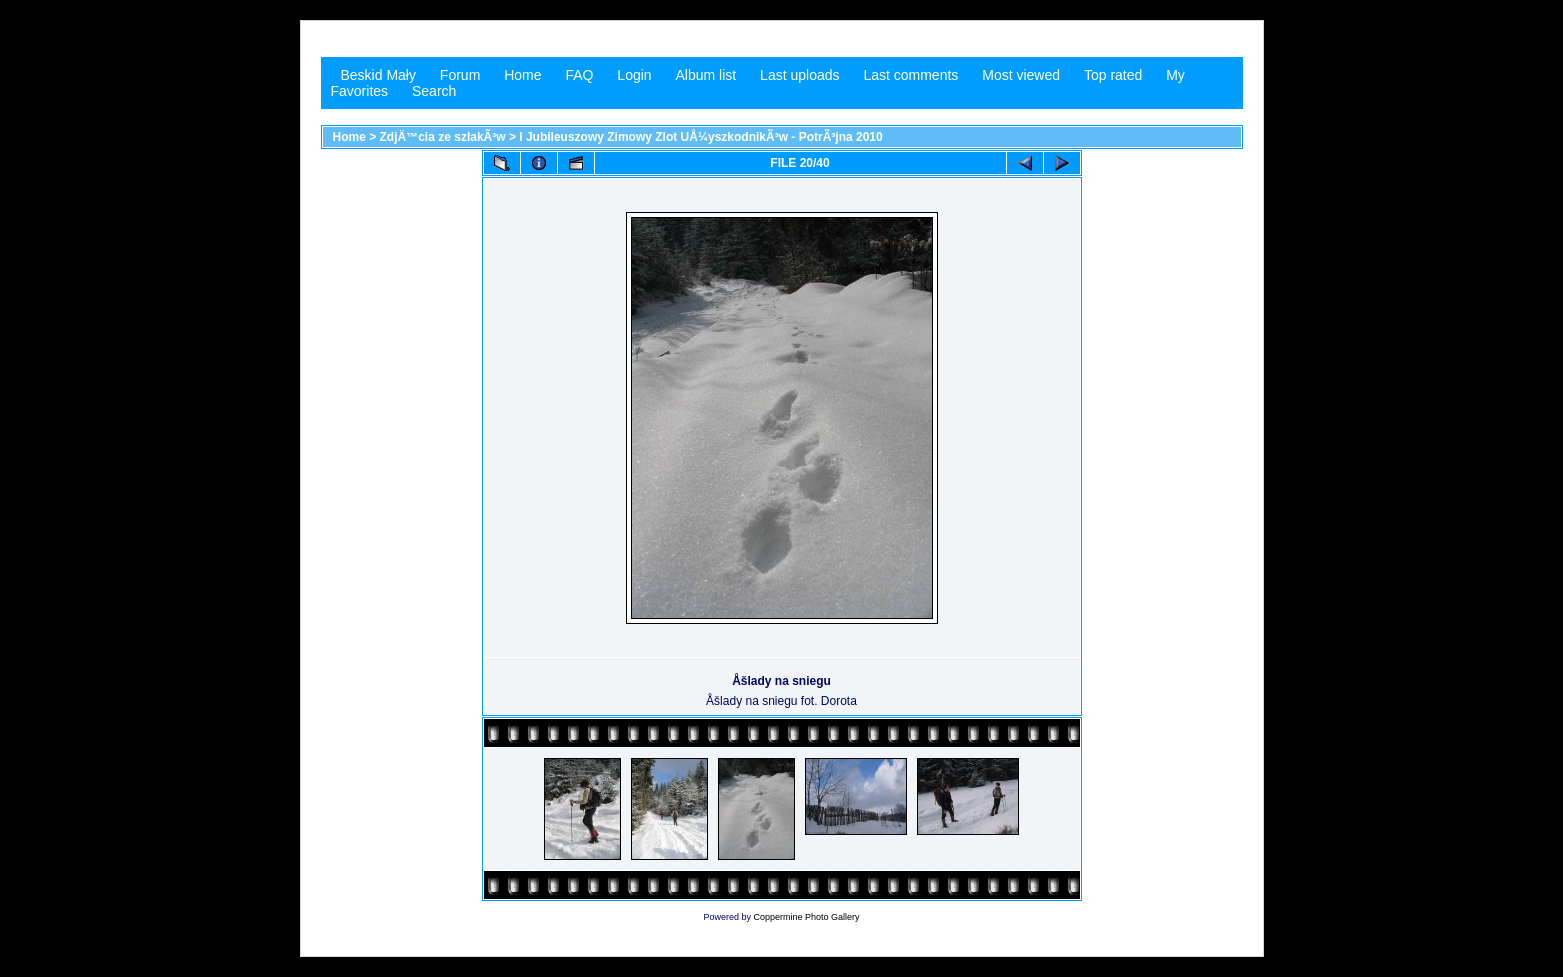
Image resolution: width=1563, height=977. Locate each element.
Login (634, 75)
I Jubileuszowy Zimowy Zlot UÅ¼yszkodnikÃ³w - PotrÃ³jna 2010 (700, 137)
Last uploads (799, 75)
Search (434, 91)
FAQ (579, 75)
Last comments (910, 75)
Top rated (1113, 75)
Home (522, 75)
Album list (706, 75)
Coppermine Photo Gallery (806, 917)
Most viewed (1021, 75)
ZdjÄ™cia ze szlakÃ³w (443, 137)
